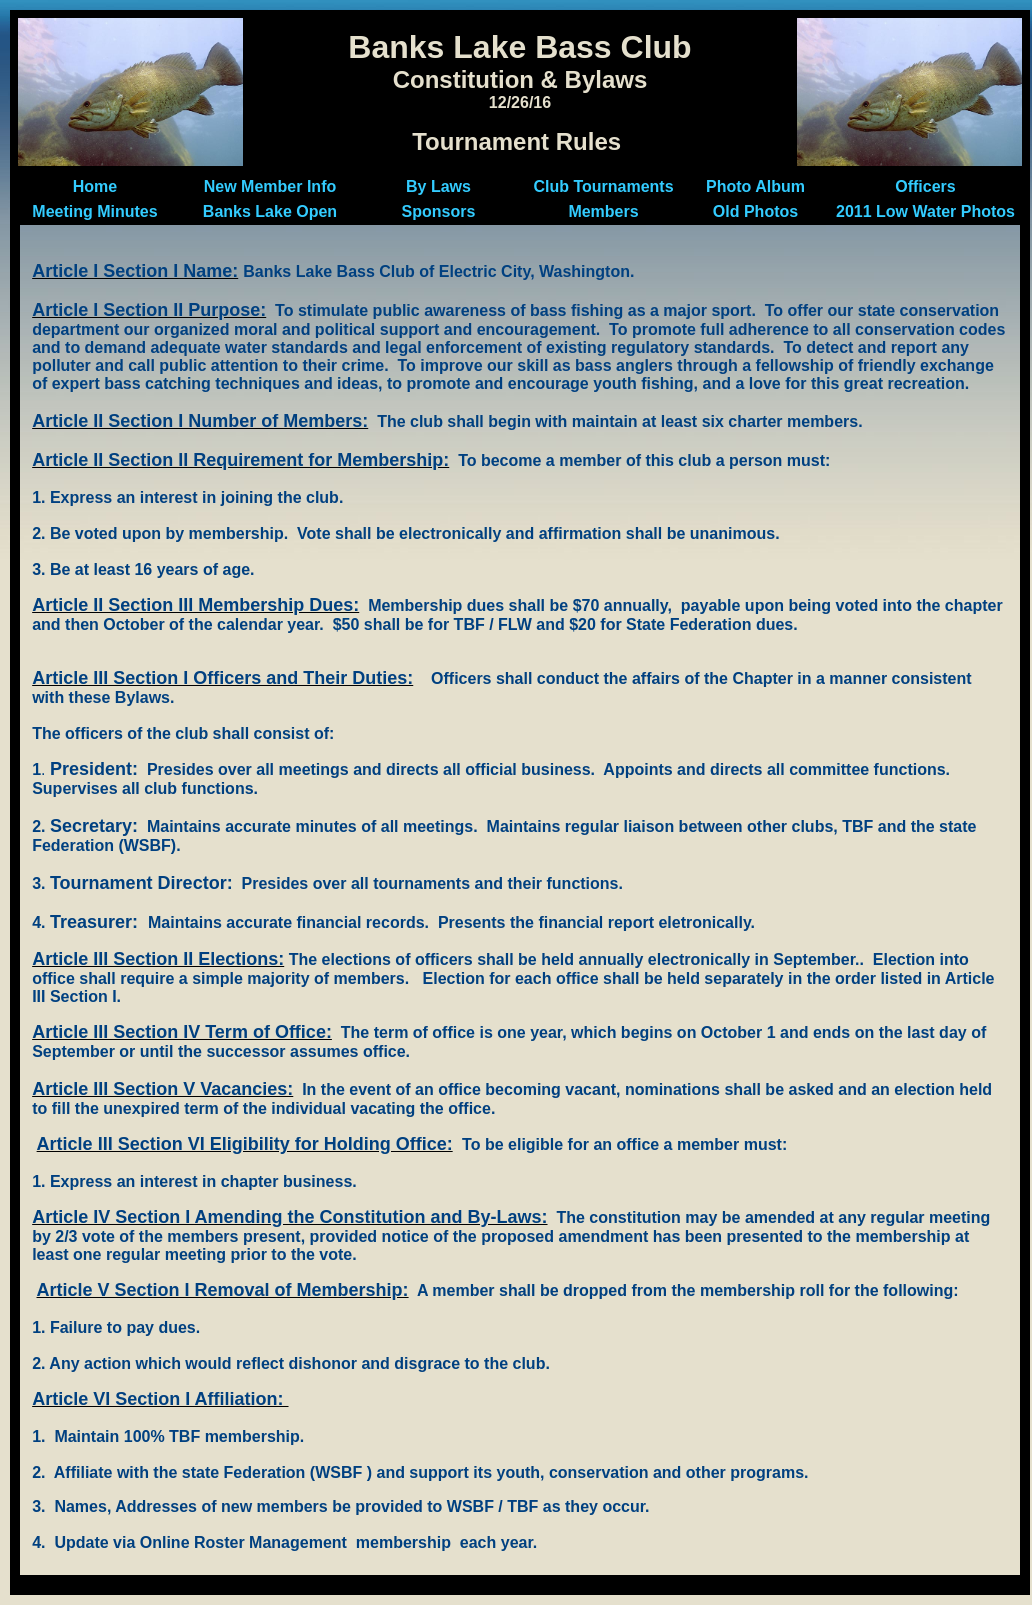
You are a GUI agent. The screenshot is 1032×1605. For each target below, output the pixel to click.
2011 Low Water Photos (925, 211)
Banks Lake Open (270, 211)
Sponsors (439, 211)
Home (95, 186)
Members (603, 211)
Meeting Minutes (94, 211)
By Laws (438, 186)
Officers (925, 186)
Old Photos (755, 211)
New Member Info (270, 186)
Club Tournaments (603, 186)
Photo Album (755, 186)
